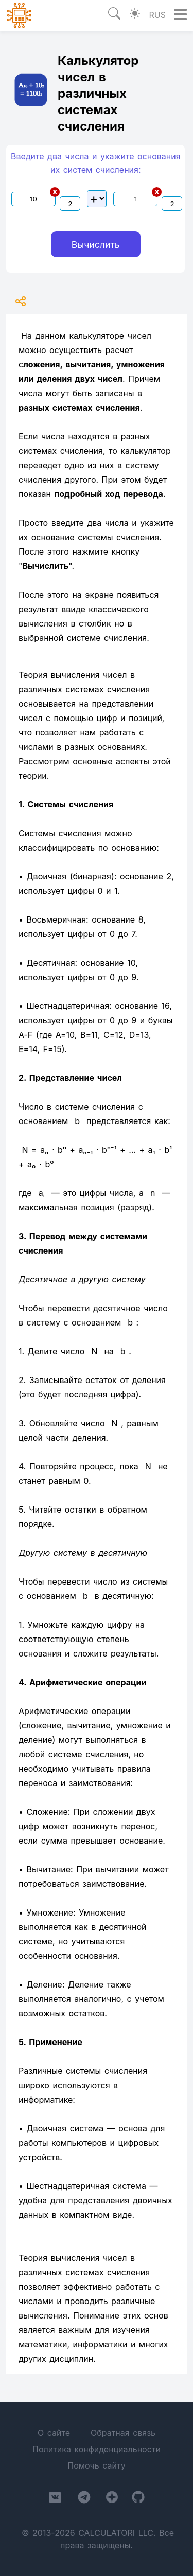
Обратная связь (123, 2432)
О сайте (54, 2432)
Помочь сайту (96, 2465)
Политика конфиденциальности (96, 2449)
